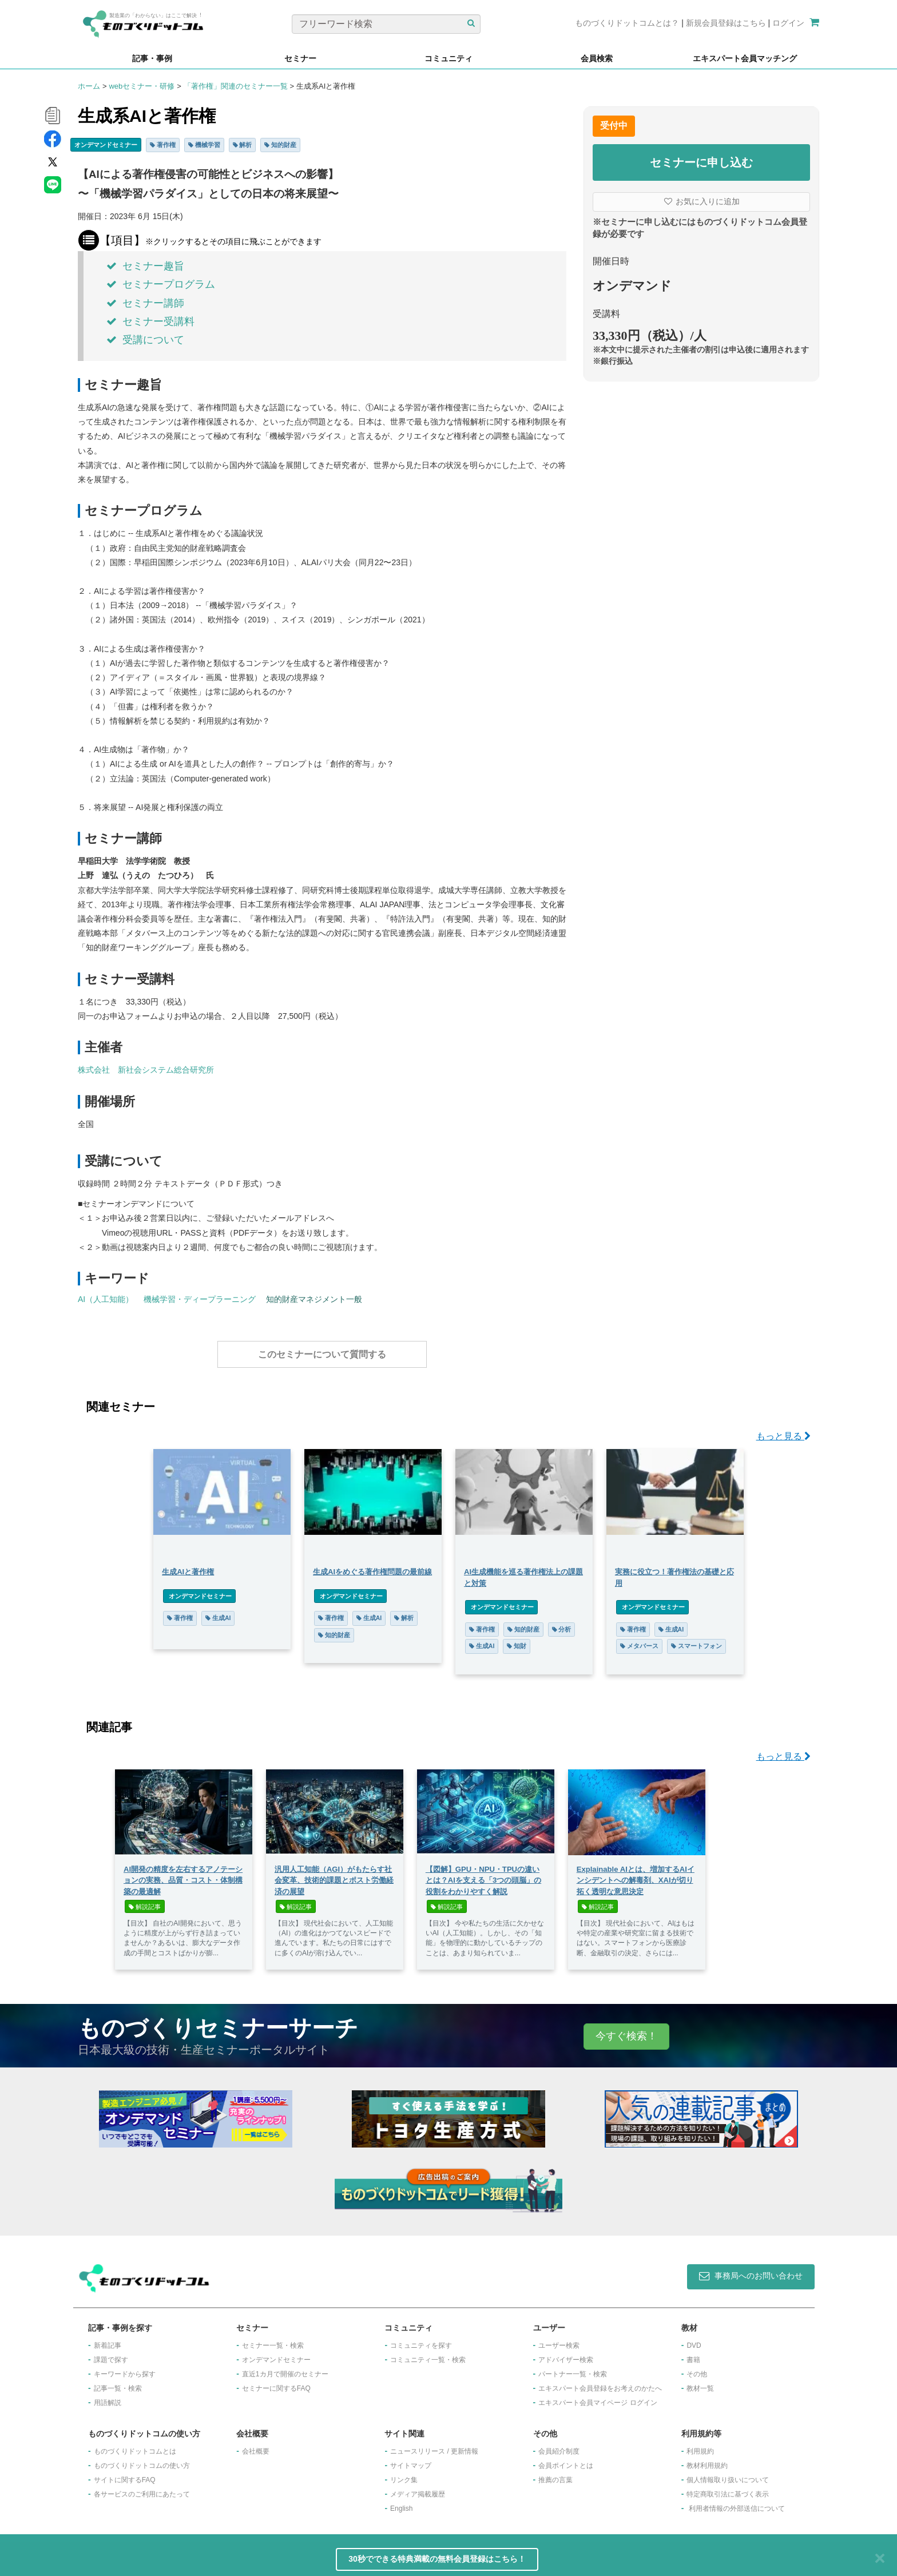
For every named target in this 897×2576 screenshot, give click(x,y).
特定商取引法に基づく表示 (727, 2488)
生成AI (218, 1612)
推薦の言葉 (555, 2474)
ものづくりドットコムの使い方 (142, 2460)
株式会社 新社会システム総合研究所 (146, 1069)
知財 (516, 1640)
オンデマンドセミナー (105, 144)
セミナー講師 (145, 303)
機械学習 (204, 144)
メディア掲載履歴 (417, 2488)
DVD (693, 2340)
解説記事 (145, 1901)
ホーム (89, 86)
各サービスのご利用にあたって (142, 2488)
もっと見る (783, 1430)
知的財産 (280, 144)
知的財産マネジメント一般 (314, 1299)
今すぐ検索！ (626, 2030)
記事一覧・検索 (118, 2383)
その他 (696, 2368)
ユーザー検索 (559, 2340)
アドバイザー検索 (565, 2354)
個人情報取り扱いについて (727, 2474)
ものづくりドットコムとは (135, 2446)
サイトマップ (410, 2460)
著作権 (163, 144)
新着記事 (107, 2340)
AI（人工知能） (105, 1299)
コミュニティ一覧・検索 (428, 2354)
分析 (561, 1623)
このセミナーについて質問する (322, 1354)
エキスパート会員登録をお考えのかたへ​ (600, 2383)
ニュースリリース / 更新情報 (434, 2446)
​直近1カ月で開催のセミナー (285, 2368)
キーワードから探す (125, 2368)
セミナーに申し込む (701, 162)
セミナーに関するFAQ (276, 2383)
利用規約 (700, 2446)
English (401, 2503)
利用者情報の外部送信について (737, 2503)
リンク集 (404, 2474)
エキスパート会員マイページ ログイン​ (597, 2397)
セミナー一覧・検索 (273, 2340)
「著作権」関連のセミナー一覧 (236, 86)
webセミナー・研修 (141, 86)
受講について (145, 340)
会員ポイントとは (565, 2460)
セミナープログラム (160, 284)
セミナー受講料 (150, 321)
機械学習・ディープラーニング (200, 1299)
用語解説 (107, 2397)
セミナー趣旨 (145, 266)
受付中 (614, 125)
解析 (242, 144)
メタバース (639, 1640)
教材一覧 (700, 2383)
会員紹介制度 (559, 2446)
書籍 (693, 2354)
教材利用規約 (707, 2460)
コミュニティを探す (421, 2340)
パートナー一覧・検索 (572, 2368)
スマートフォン (696, 1640)
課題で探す (111, 2354)
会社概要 (255, 2446)
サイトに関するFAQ (125, 2474)
